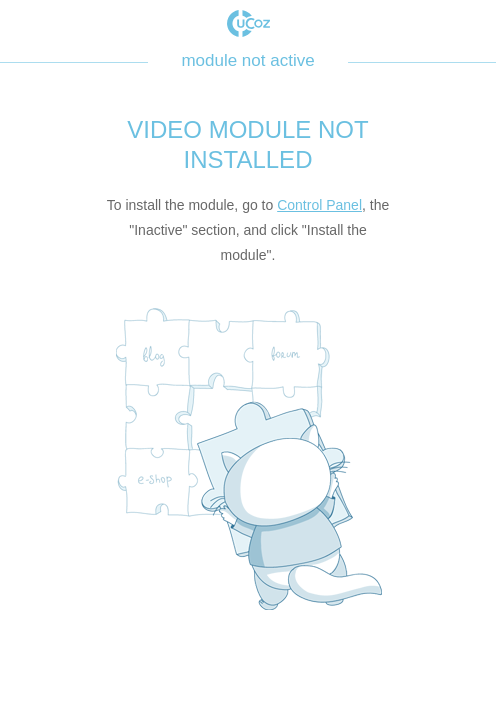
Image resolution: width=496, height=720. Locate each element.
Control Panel (319, 205)
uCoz (248, 23)
